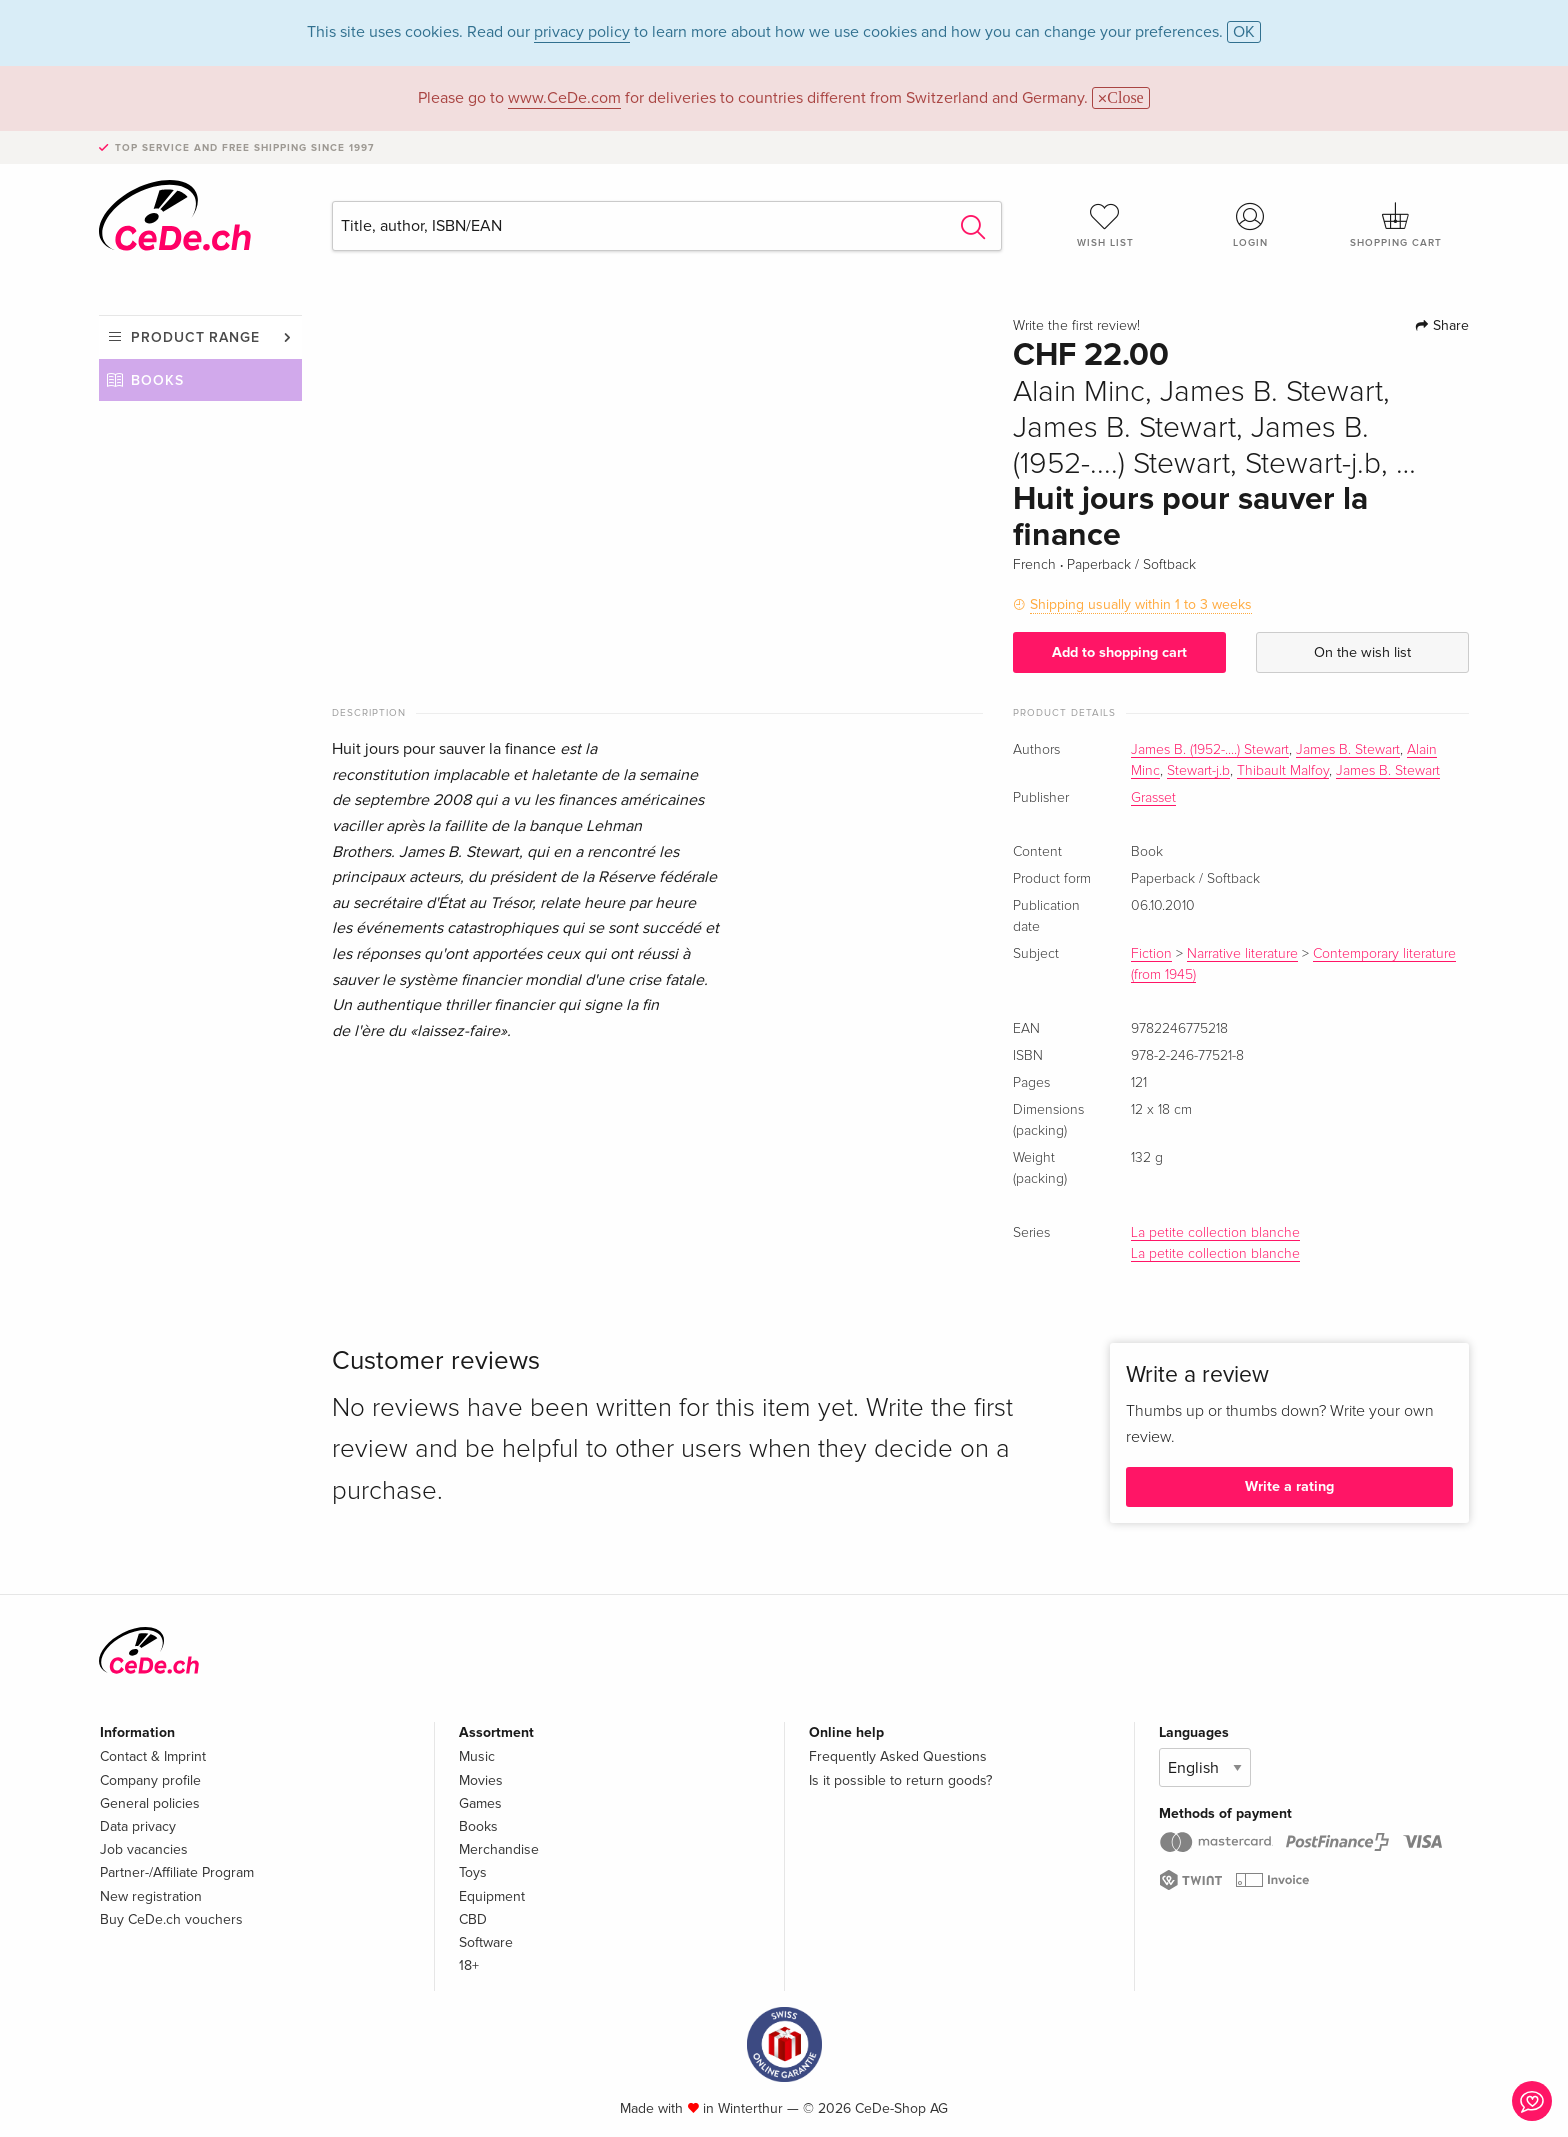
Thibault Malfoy (1283, 771)
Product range (195, 337)
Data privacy (138, 1826)
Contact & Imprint (153, 1756)
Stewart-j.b (1198, 771)
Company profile (150, 1780)
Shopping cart (1396, 225)
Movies (481, 1780)
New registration (151, 1896)
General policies (150, 1803)
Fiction (1151, 954)
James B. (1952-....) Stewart (1210, 750)
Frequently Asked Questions (898, 1756)
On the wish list (1362, 652)
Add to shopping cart (1119, 652)
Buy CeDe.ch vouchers (171, 1919)
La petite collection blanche (1215, 1233)
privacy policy (582, 32)
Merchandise (499, 1849)
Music (477, 1756)
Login (1251, 225)
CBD (473, 1919)
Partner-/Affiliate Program (177, 1872)
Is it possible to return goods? (900, 1780)
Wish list (1105, 225)
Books (157, 380)
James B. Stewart (1348, 750)
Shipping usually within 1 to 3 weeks (1141, 604)
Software (486, 1942)
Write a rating (1289, 1486)
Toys (473, 1872)
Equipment (492, 1896)
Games (480, 1803)
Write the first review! (1076, 326)
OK (1244, 32)
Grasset (1153, 798)
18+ (469, 1965)
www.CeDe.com (564, 98)
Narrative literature (1242, 954)
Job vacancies (144, 1849)
